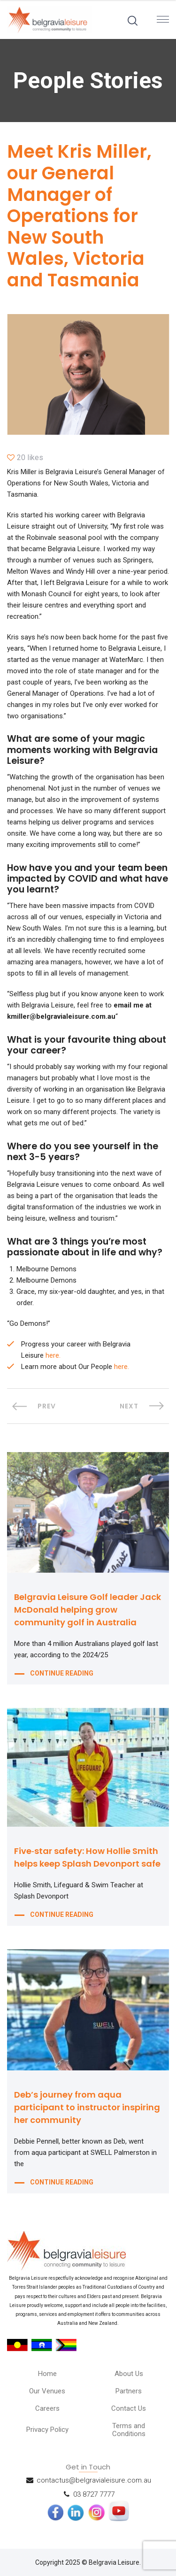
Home (47, 2373)
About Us (129, 2373)
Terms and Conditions (128, 2430)
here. (53, 1355)
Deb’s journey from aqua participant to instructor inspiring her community (87, 2107)
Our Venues (47, 2391)
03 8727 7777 (94, 2494)
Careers (47, 2408)
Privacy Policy (47, 2429)
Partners (128, 2391)
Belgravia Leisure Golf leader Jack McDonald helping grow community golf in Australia (87, 1609)
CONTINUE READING (61, 1673)
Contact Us (128, 2408)
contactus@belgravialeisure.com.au (94, 2480)
